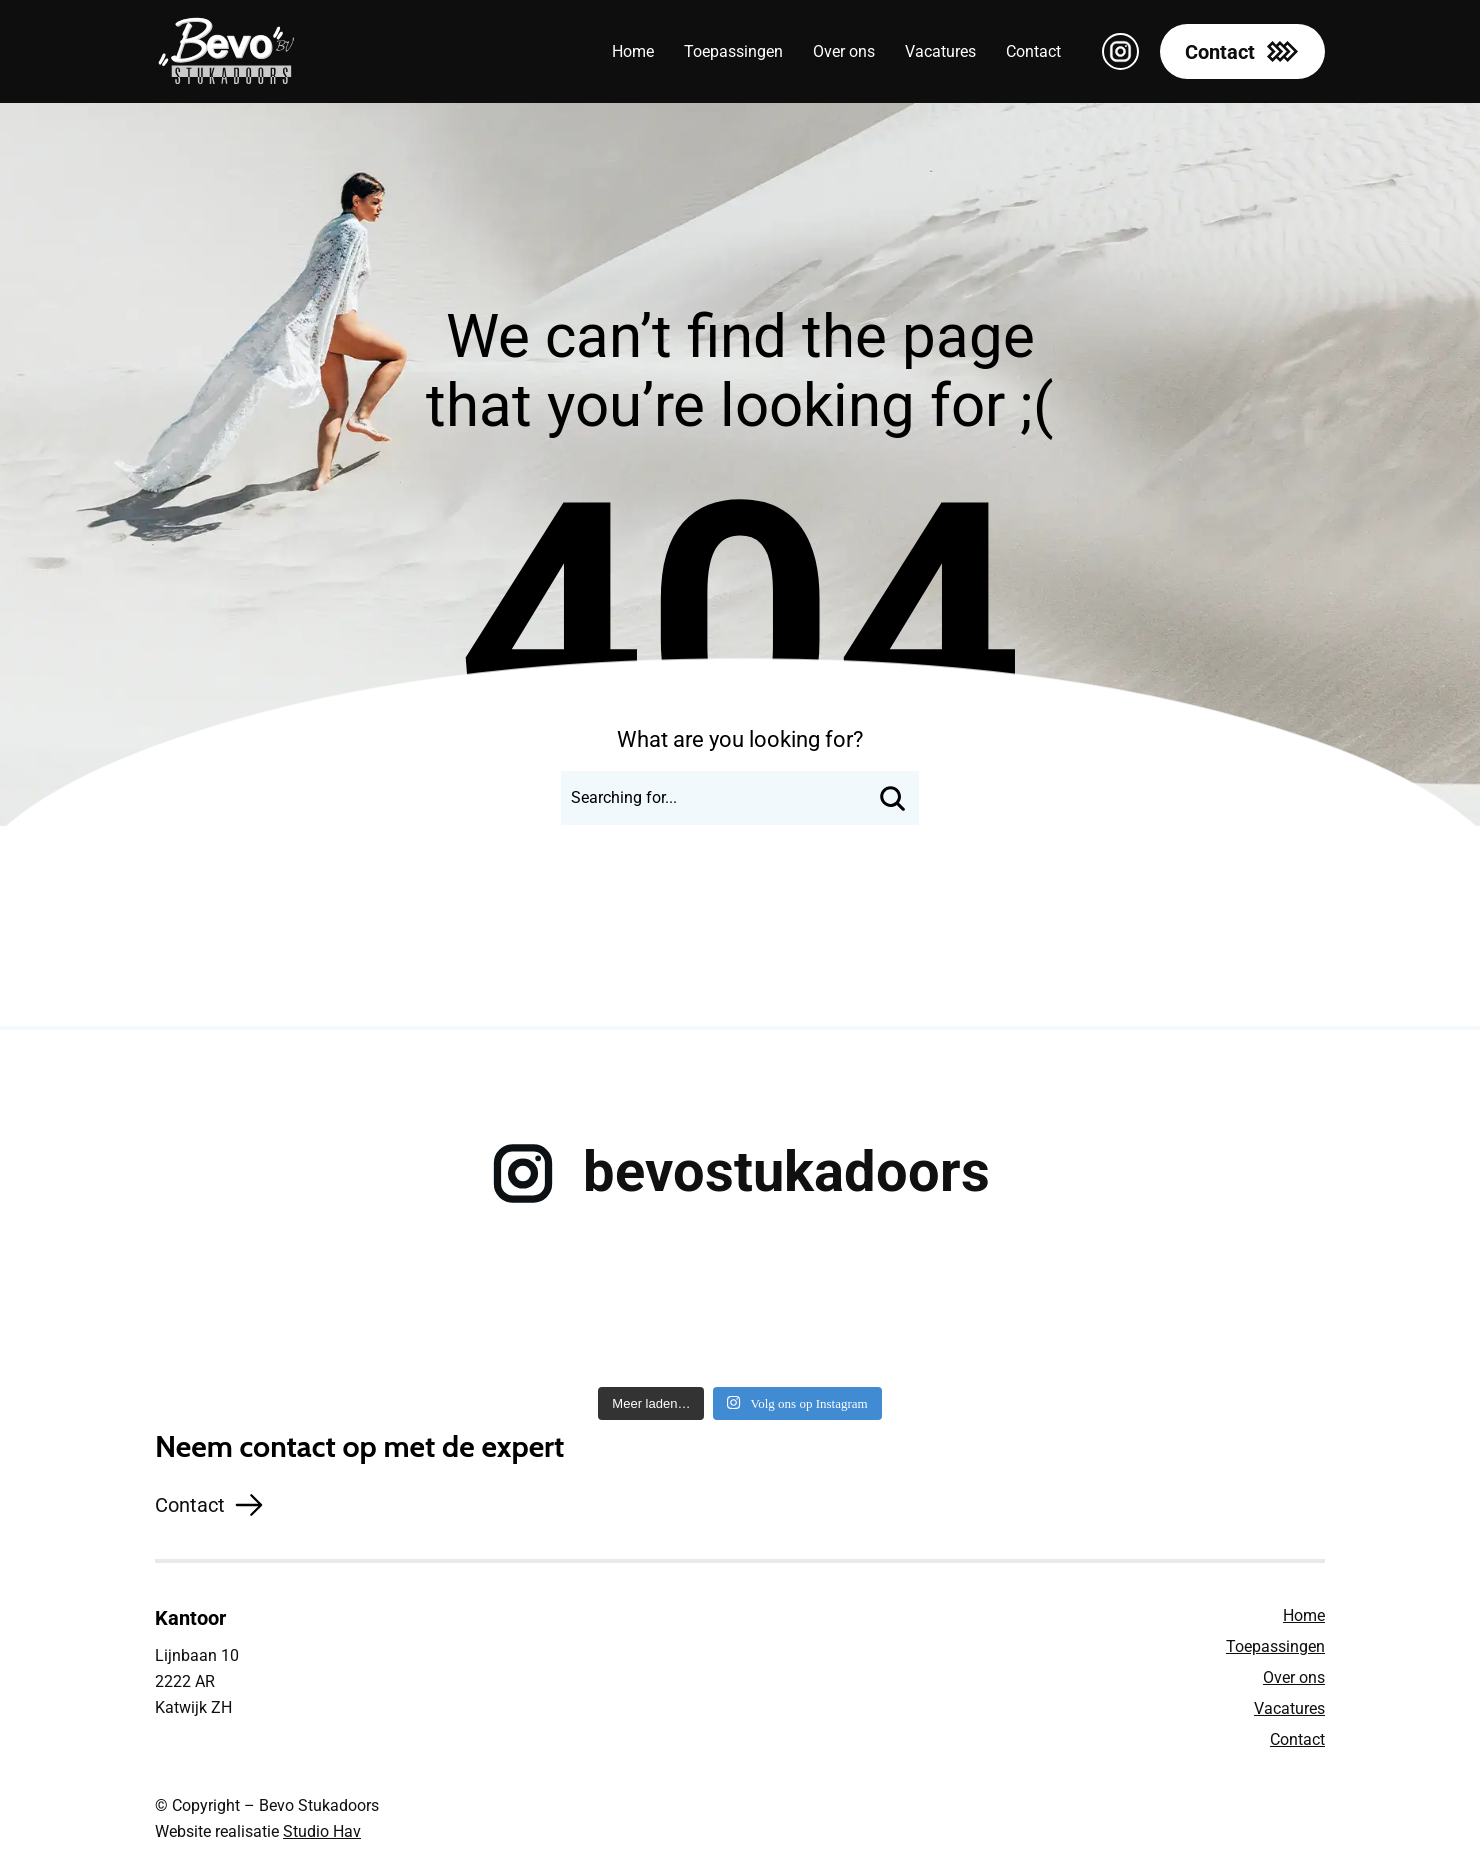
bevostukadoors (786, 1172)
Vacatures (1289, 1708)
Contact (1297, 1739)
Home (1304, 1615)
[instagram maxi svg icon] (1120, 51)
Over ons (1294, 1677)
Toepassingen (1275, 1646)
